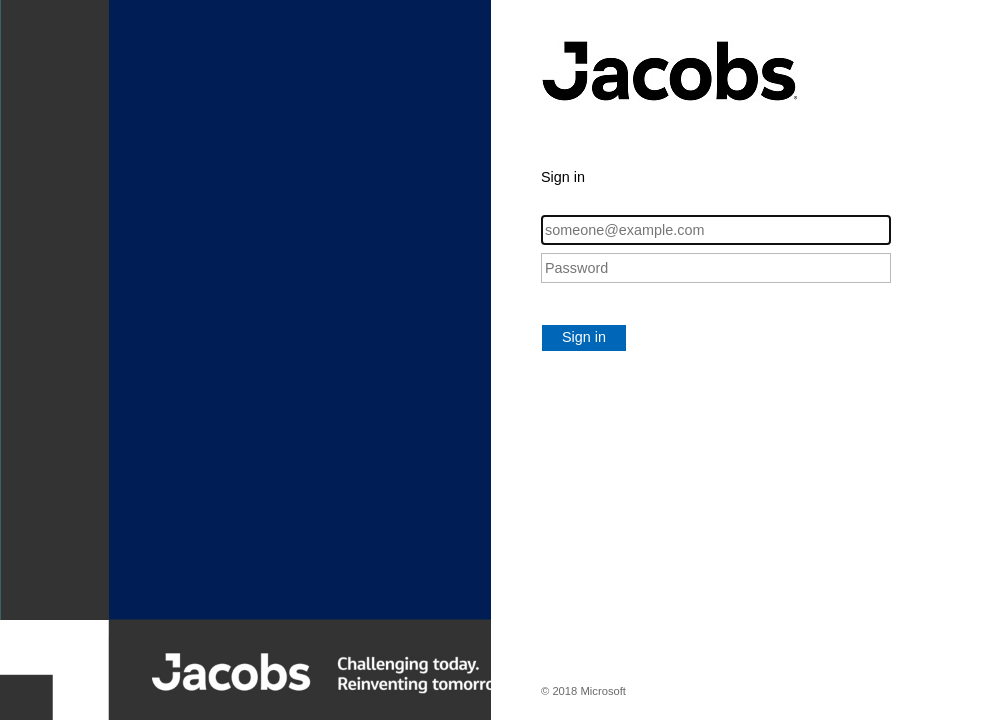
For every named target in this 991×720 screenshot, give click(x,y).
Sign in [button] (584, 337)
